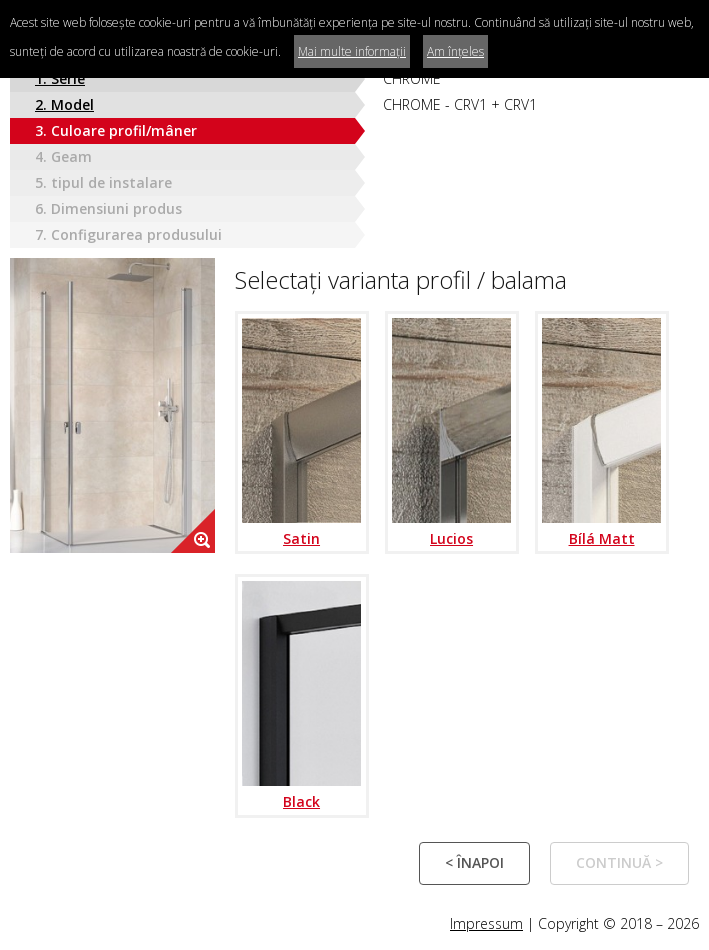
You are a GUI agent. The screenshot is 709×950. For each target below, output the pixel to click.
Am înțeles (455, 51)
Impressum (486, 923)
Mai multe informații (352, 51)
